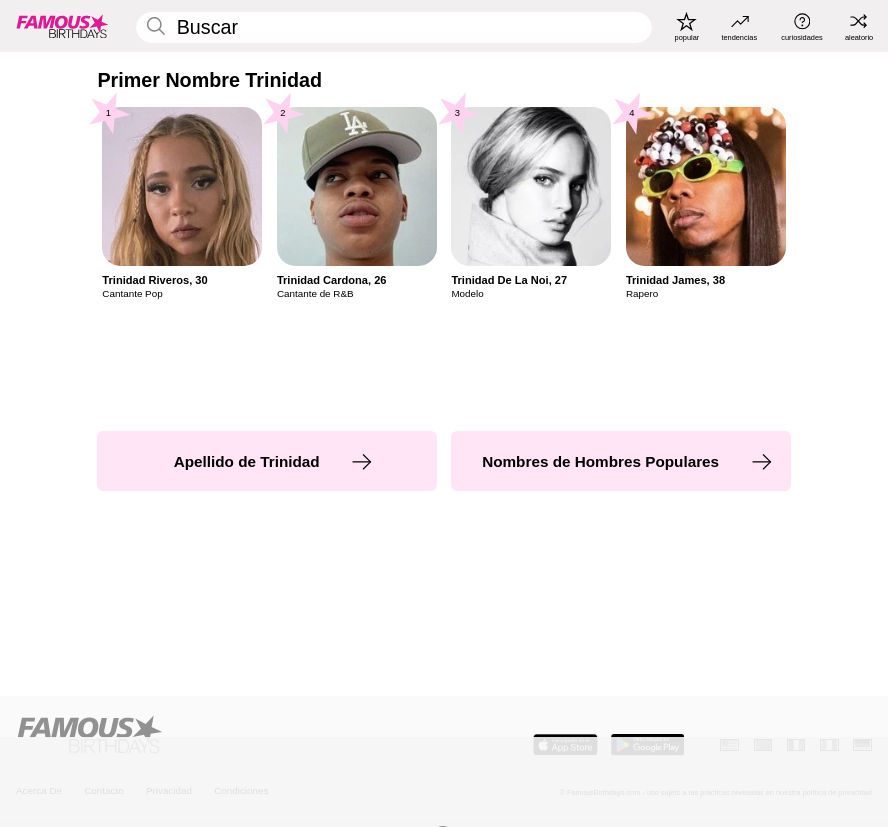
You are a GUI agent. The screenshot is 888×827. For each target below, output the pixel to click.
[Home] (226, 735)
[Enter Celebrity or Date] (394, 27)
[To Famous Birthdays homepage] (62, 26)
